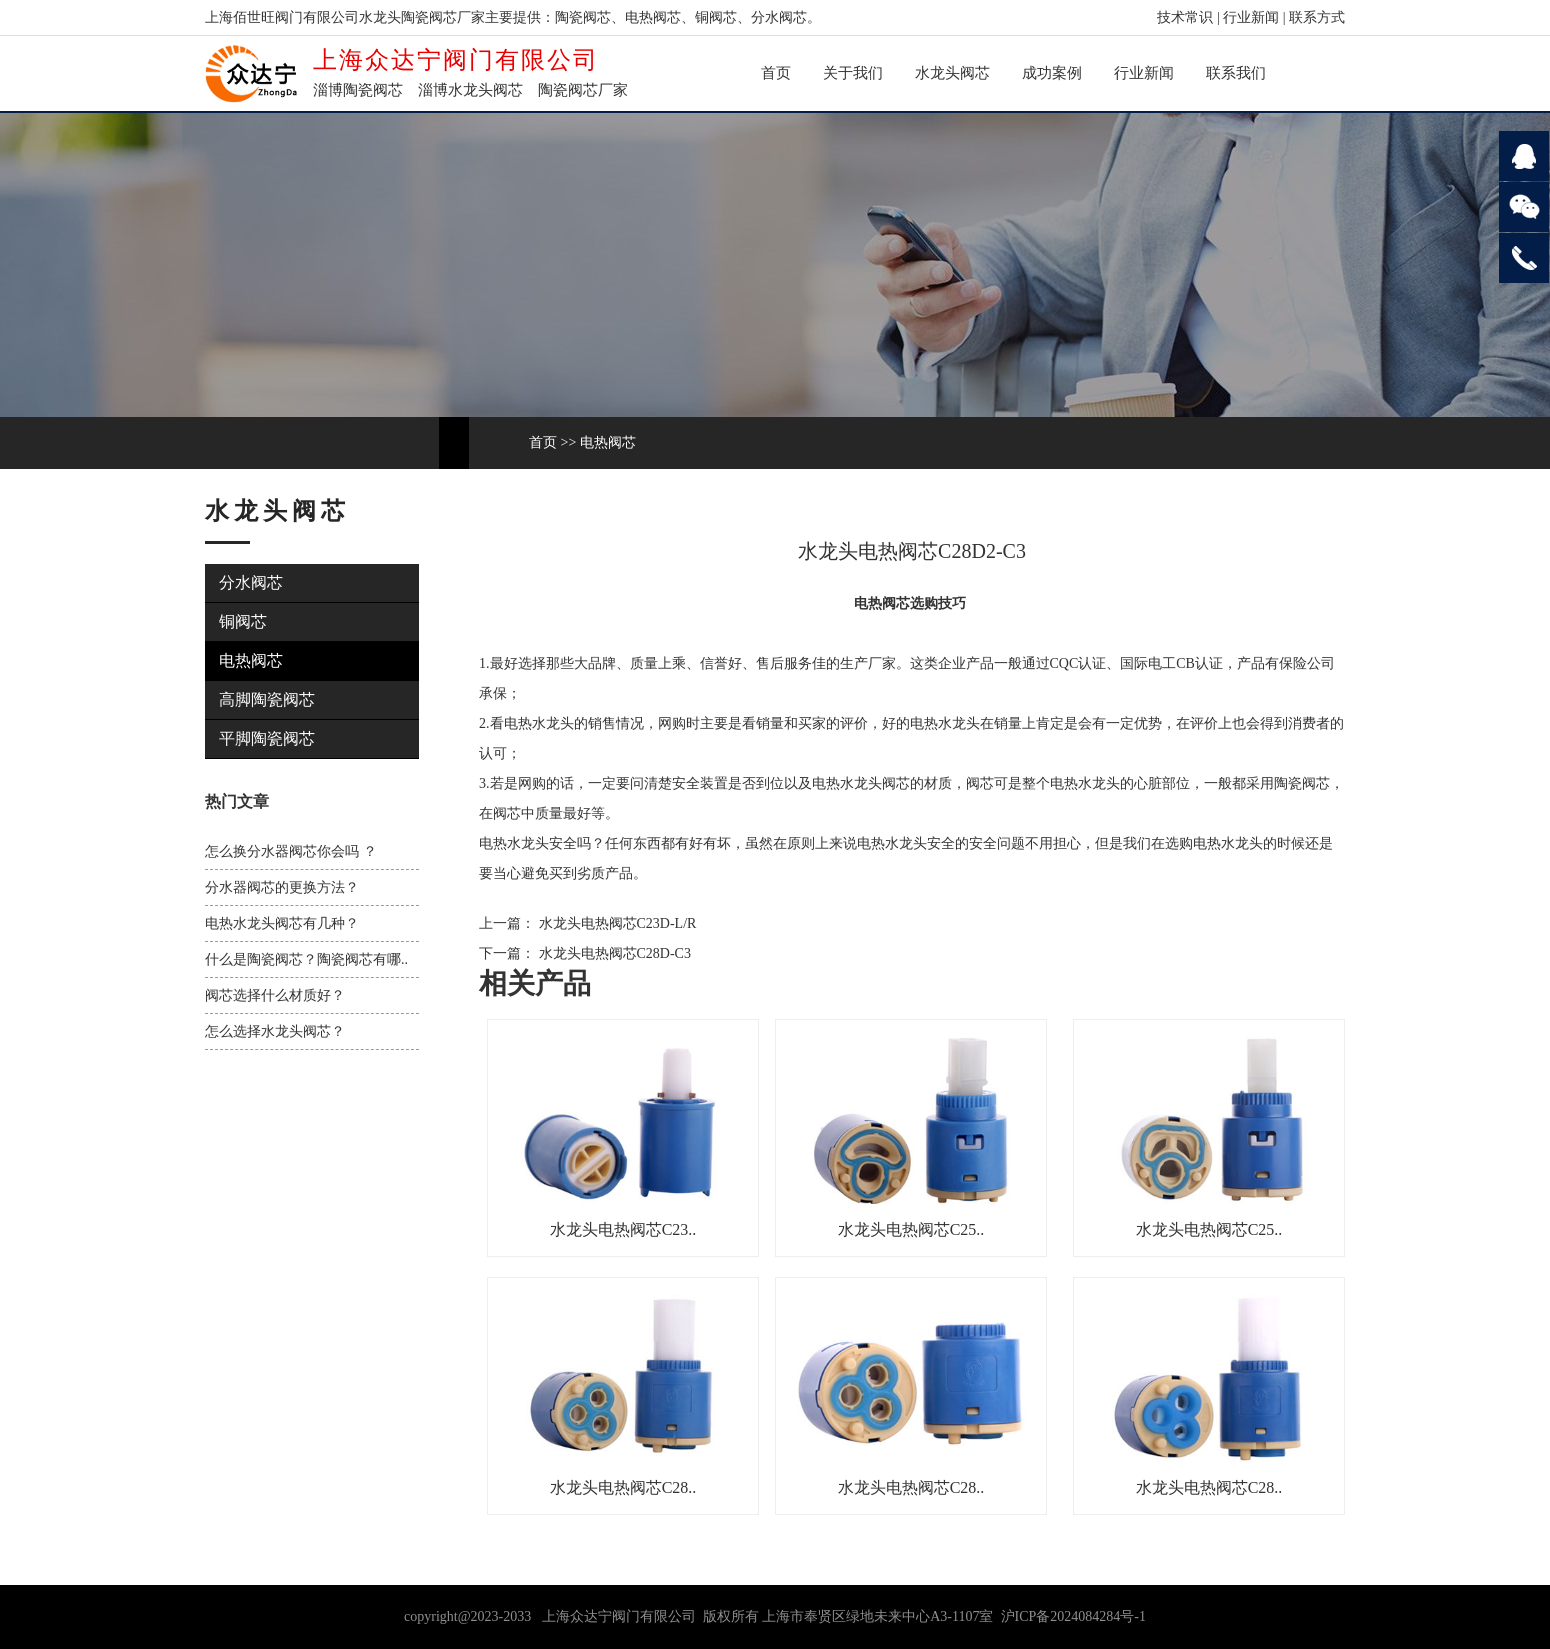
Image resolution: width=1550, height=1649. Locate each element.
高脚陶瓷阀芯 (267, 699)
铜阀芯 (243, 621)
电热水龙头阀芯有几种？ (282, 923)
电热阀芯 (608, 442)
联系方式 (1317, 17)
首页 (776, 73)
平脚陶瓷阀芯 (267, 738)
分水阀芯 (251, 582)
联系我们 (1236, 73)
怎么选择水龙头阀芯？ (275, 1031)
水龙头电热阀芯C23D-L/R (615, 923)
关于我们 (853, 73)
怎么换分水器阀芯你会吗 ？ (291, 851)
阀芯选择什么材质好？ (275, 995)
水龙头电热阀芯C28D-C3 (613, 953)
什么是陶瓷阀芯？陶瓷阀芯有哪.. (306, 959)
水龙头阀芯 (952, 73)
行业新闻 (1251, 17)
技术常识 (1185, 17)
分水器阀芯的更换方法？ (282, 887)
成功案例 (1052, 73)
